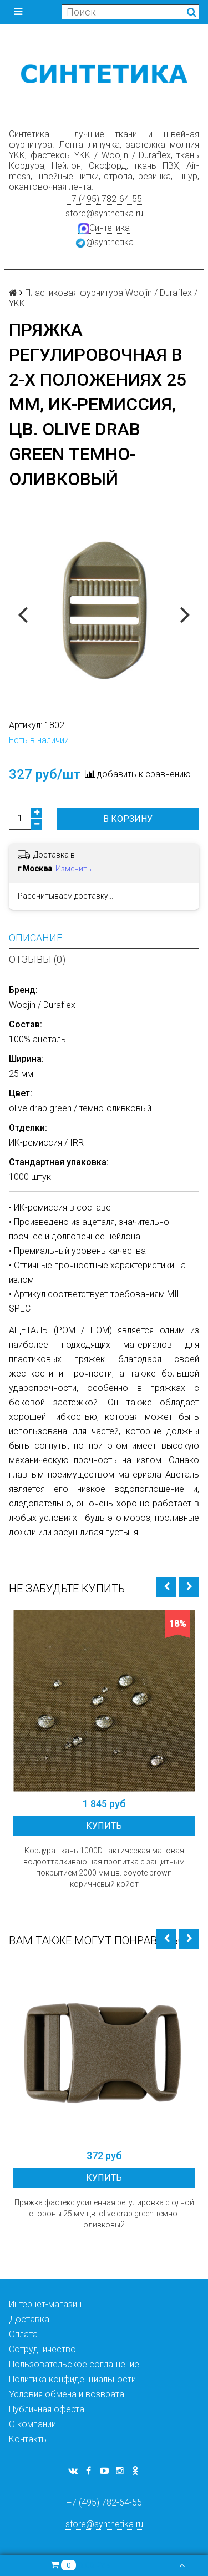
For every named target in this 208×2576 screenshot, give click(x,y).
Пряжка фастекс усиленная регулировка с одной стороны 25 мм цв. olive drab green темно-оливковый (104, 2213)
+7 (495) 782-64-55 (104, 199)
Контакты (28, 2439)
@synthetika (104, 242)
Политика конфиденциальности (72, 2379)
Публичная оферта (46, 2409)
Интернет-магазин (45, 2304)
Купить (104, 1826)
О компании (32, 2424)
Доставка (29, 2319)
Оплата (23, 2334)
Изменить (73, 868)
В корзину (128, 819)
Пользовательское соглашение (74, 2364)
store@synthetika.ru (104, 213)
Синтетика (104, 228)
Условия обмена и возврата (66, 2394)
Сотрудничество (42, 2349)
